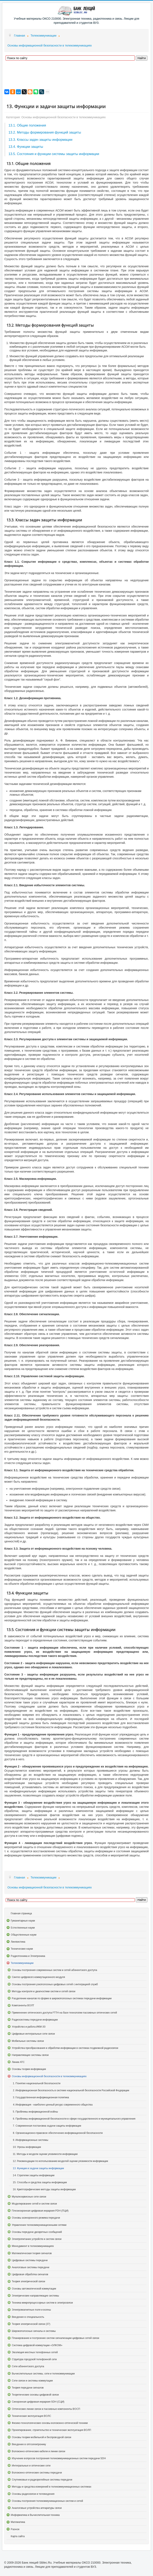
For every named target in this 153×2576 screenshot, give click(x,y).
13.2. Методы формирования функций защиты (44, 132)
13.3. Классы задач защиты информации (40, 139)
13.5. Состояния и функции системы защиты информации (53, 154)
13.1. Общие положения (27, 125)
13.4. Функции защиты (25, 146)
